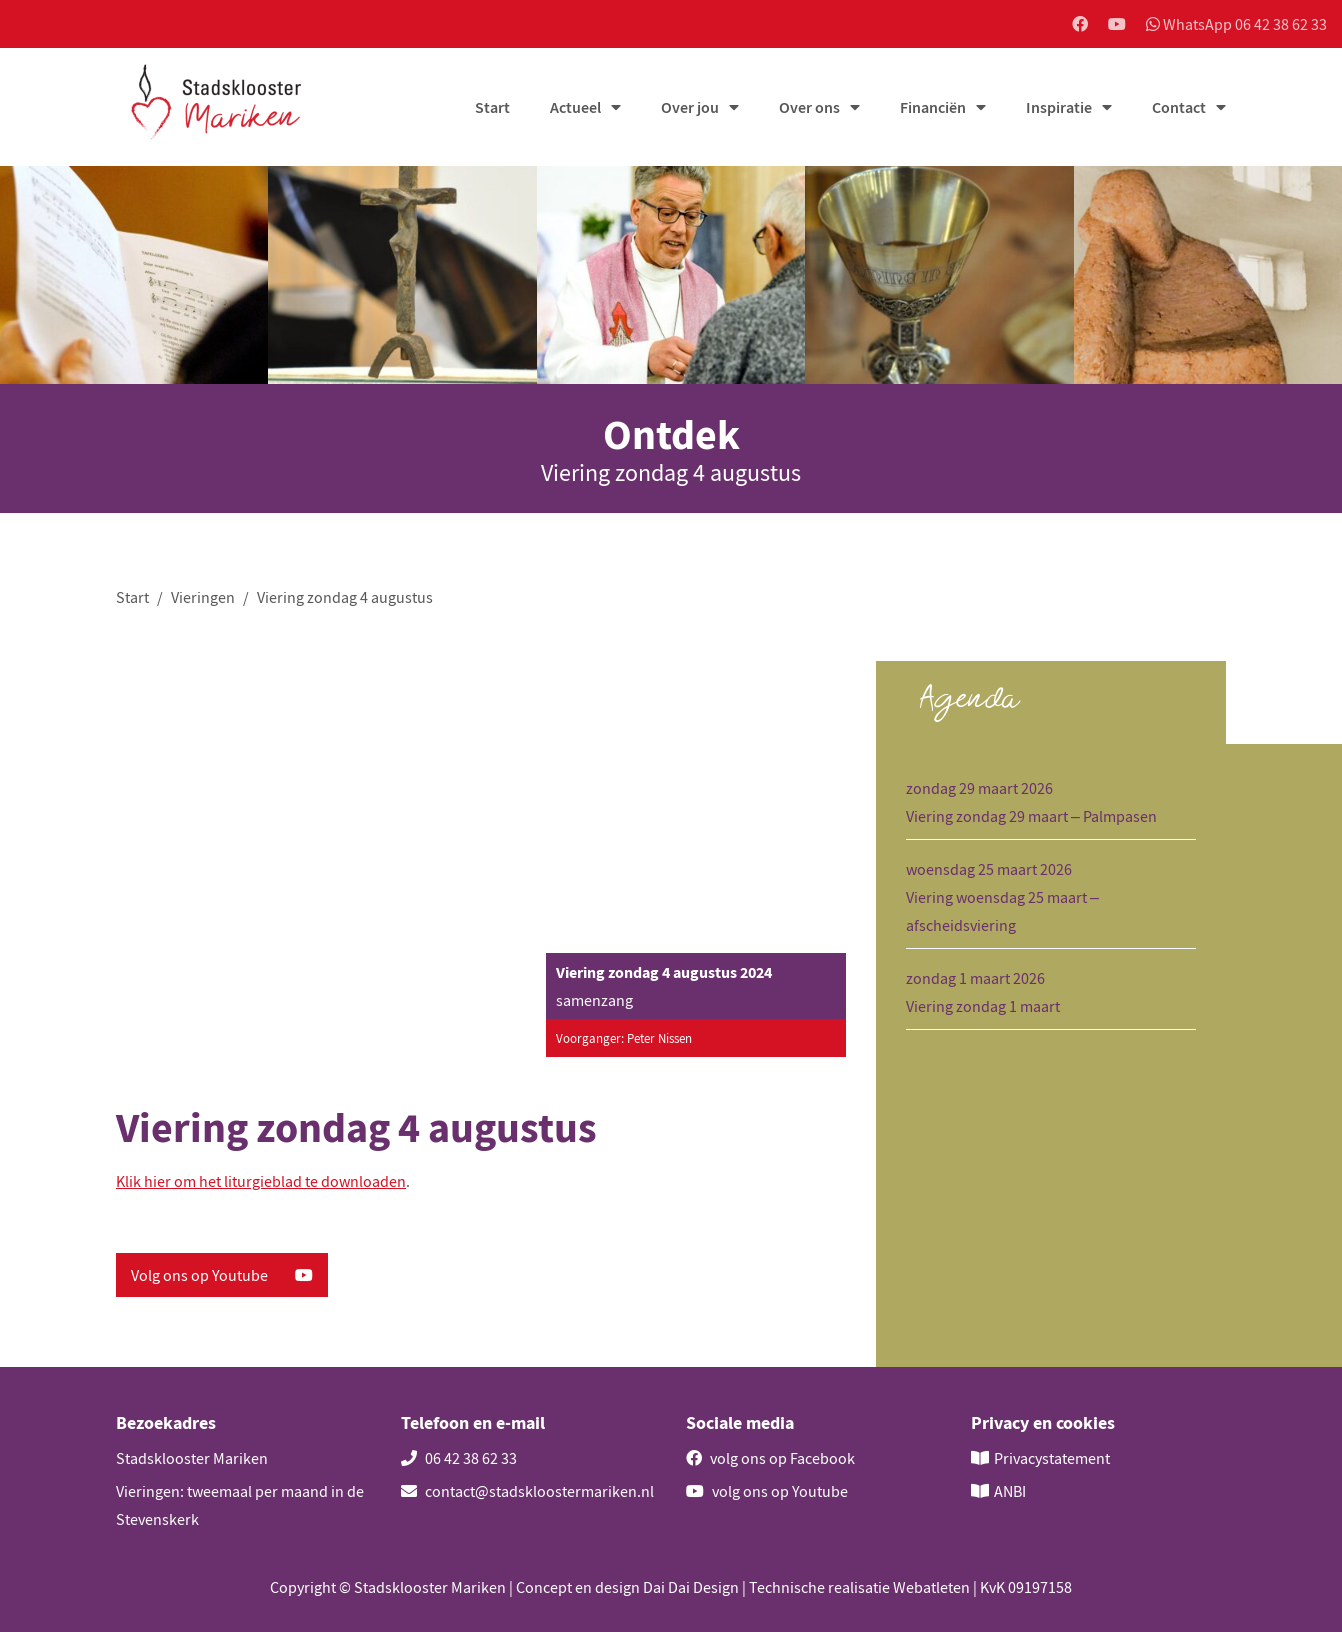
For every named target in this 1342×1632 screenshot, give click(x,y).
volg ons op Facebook (770, 1458)
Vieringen (203, 597)
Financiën (933, 107)
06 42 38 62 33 (459, 1458)
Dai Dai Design (691, 1587)
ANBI (1010, 1491)
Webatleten (931, 1587)
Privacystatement (1052, 1458)
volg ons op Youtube (767, 1491)
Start (492, 107)
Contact (1179, 107)
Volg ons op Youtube (222, 1275)
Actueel (575, 107)
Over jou (690, 107)
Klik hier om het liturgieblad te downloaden (261, 1181)
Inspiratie (1059, 107)
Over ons (809, 107)
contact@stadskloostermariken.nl (527, 1491)
